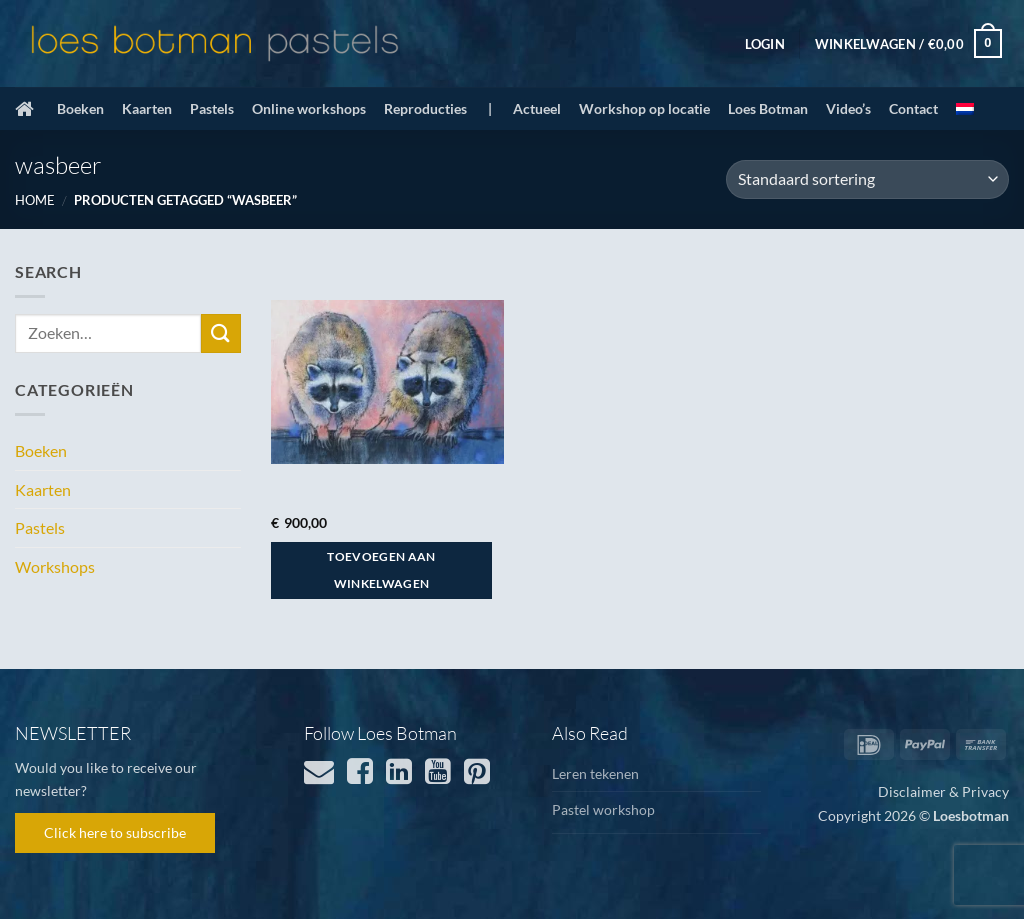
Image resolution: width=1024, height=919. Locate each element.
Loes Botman (768, 108)
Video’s (848, 108)
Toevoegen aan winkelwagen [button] (381, 570)
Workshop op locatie (644, 108)
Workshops (55, 566)
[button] (765, 44)
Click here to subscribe (115, 832)
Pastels (212, 108)
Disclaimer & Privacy (943, 791)
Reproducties (425, 108)
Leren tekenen (595, 773)
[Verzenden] (221, 333)
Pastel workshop (603, 809)
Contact (913, 108)
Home (35, 200)
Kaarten (147, 108)
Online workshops (309, 108)
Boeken (80, 108)
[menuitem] (965, 109)
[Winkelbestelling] (867, 179)
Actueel (537, 108)
